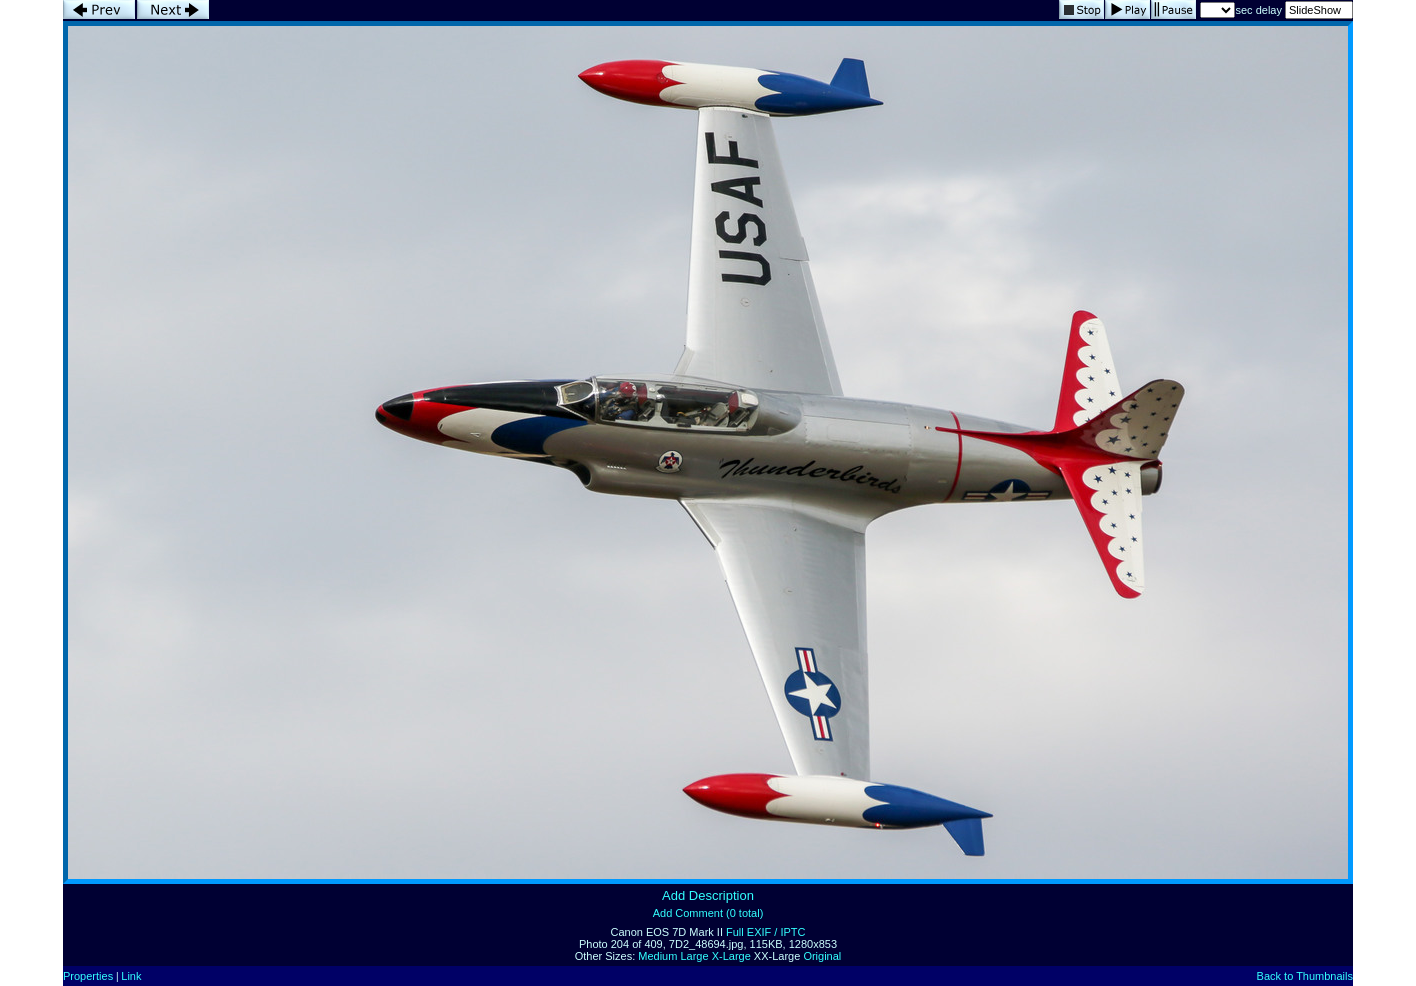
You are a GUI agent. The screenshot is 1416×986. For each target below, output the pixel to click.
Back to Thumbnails (1305, 976)
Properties (88, 976)
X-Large (731, 956)
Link (131, 976)
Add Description (708, 895)
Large (694, 956)
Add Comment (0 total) (708, 913)
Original (822, 956)
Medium (657, 956)
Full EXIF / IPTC (765, 932)
